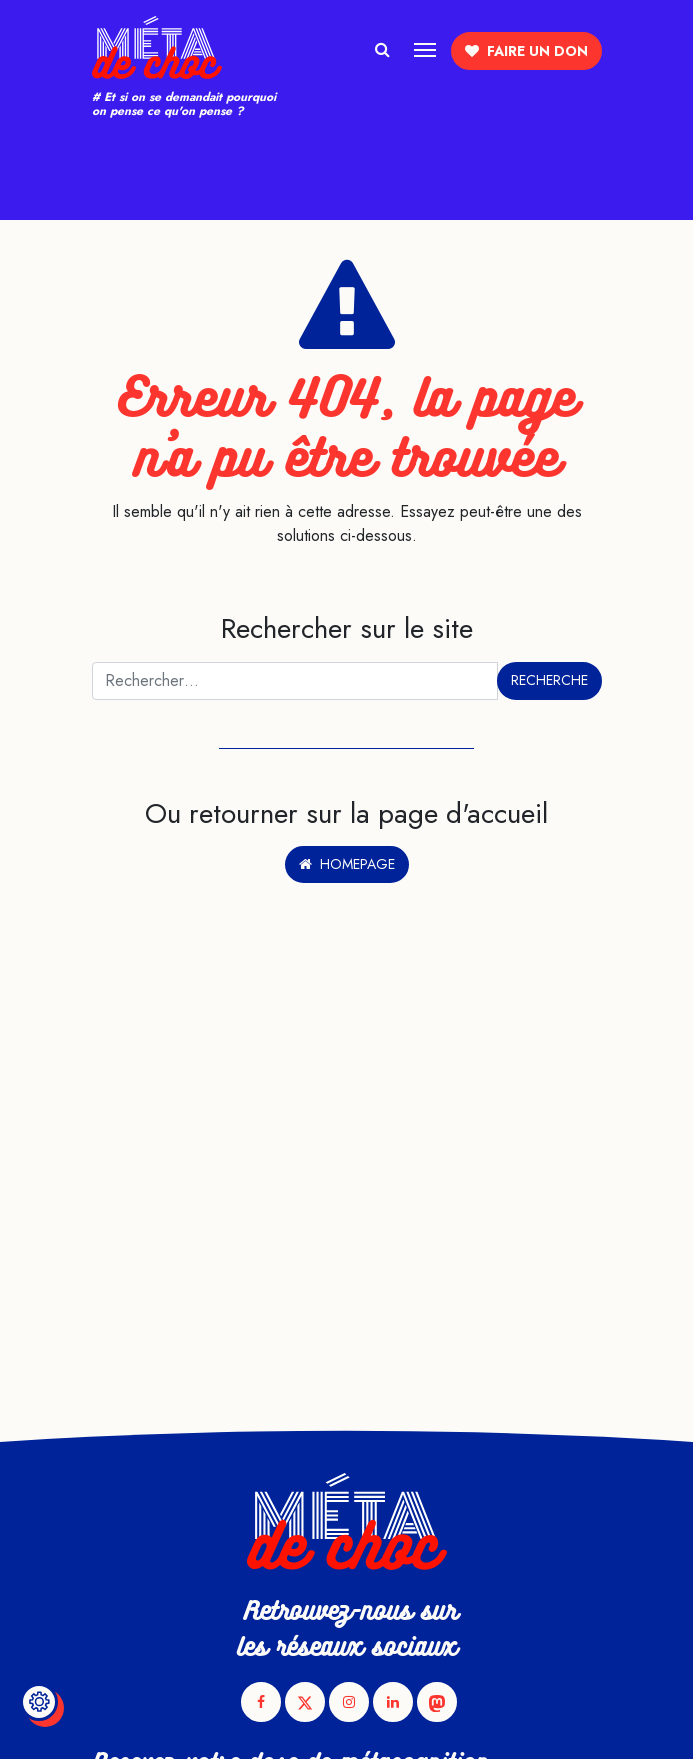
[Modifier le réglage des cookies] (39, 1702)
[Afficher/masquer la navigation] (425, 48)
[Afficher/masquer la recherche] (382, 47)
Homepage (347, 864)
